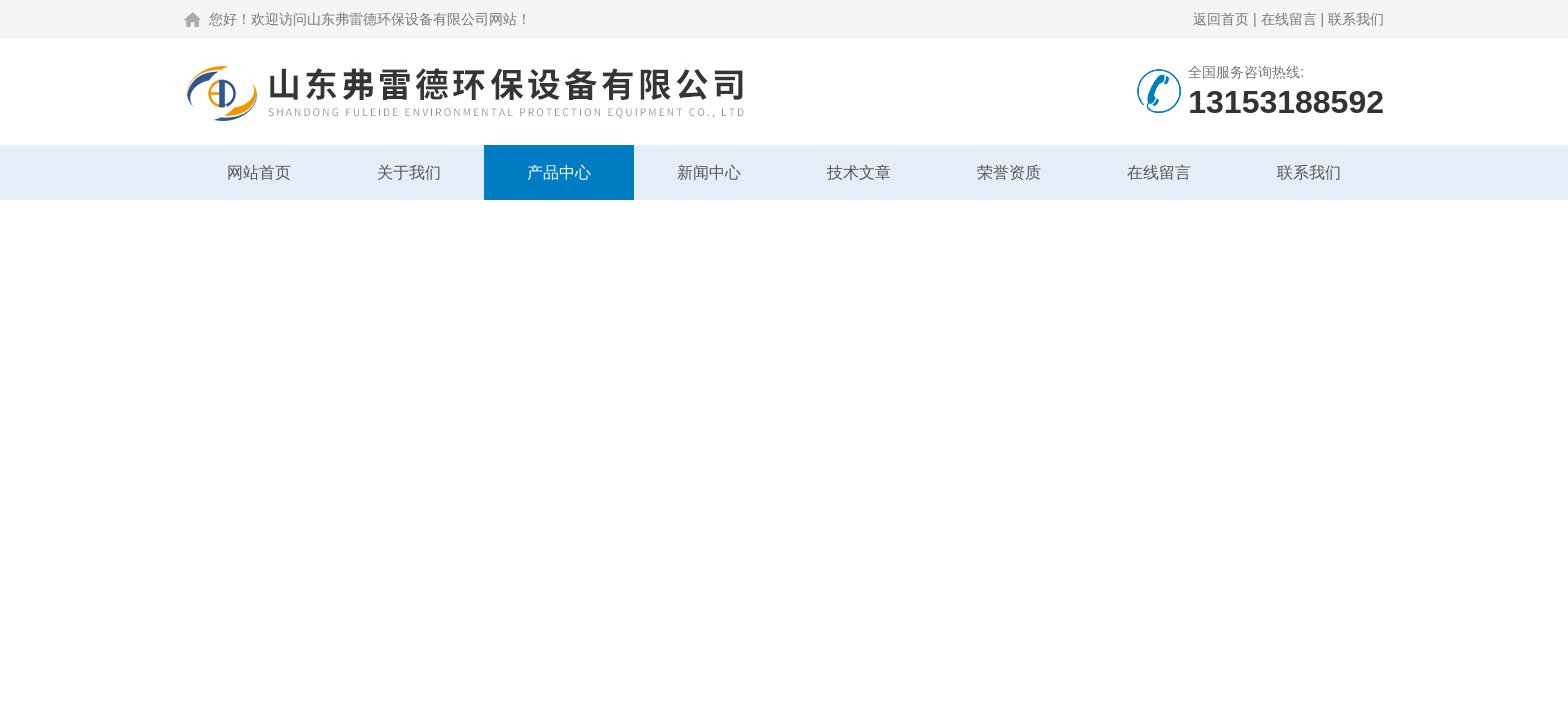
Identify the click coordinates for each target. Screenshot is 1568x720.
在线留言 (1289, 19)
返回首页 (1221, 19)
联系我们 (1356, 19)
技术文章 (859, 172)
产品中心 (559, 172)
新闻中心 (709, 172)
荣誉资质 (1009, 172)
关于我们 (409, 172)
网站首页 (259, 172)
